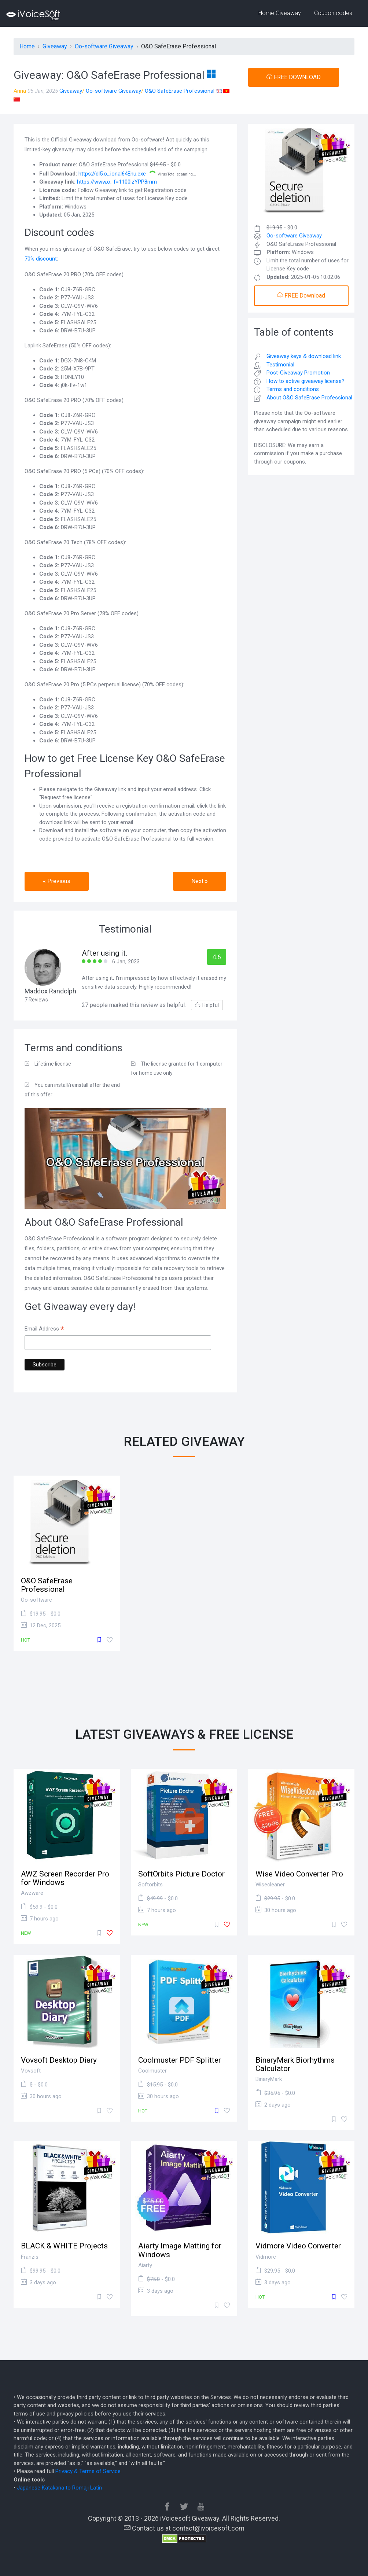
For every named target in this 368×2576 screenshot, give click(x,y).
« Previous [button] (56, 881)
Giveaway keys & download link (303, 356)
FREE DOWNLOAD (293, 77)
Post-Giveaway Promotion (298, 372)
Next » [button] (199, 881)
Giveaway (70, 91)
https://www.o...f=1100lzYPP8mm (117, 181)
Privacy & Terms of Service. (88, 2471)
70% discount (41, 258)
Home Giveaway (279, 13)
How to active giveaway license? (305, 381)
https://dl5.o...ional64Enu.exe (112, 173)
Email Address (44, 1329)
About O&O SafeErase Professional (309, 397)
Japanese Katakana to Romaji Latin (59, 2487)
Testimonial (280, 364)
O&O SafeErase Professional (179, 91)
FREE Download (301, 295)
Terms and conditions (292, 389)
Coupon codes (333, 13)
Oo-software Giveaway (113, 91)
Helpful (207, 1005)
